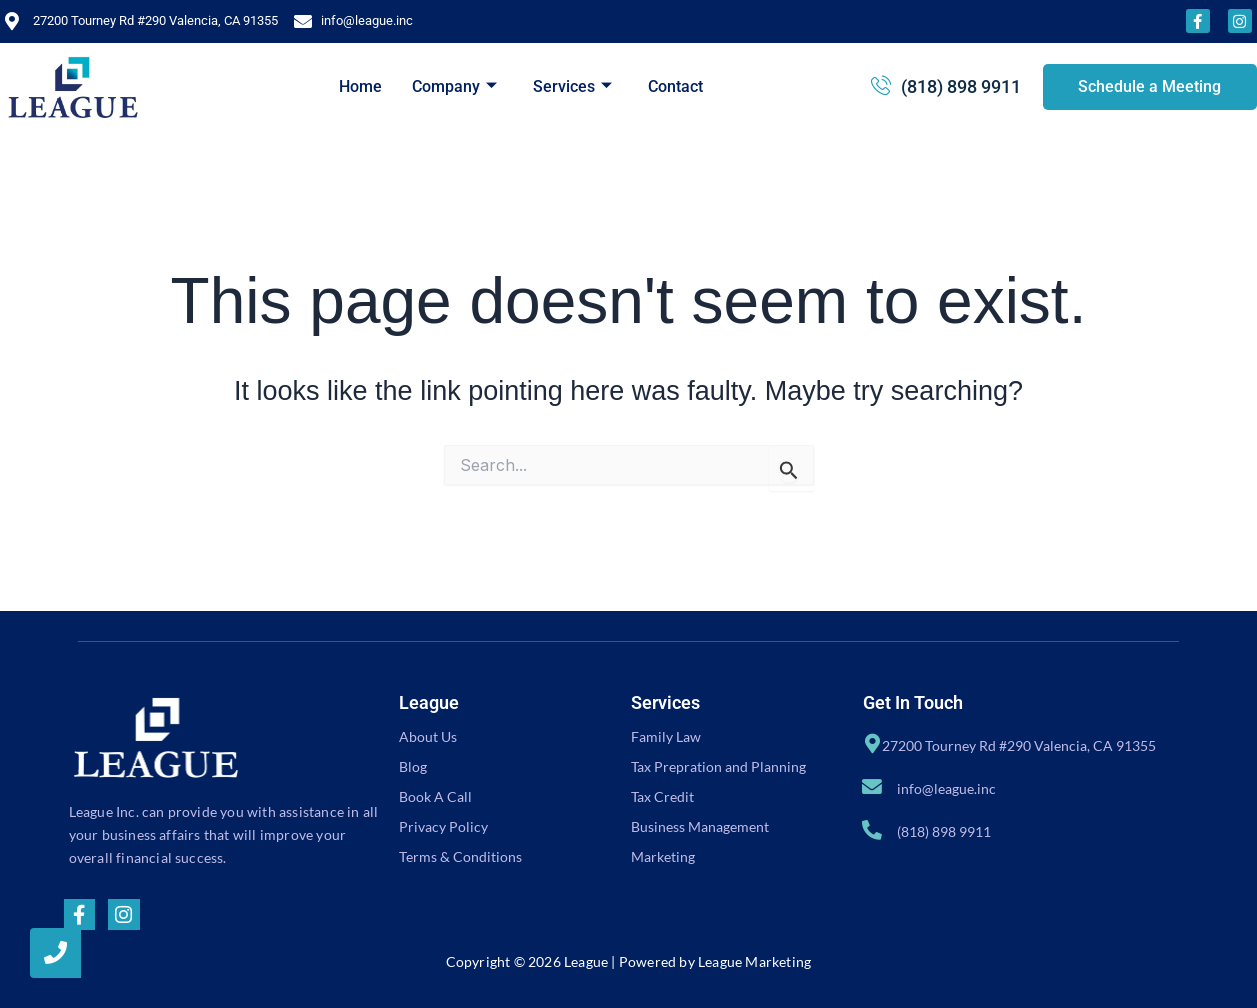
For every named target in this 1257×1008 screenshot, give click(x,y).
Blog (413, 766)
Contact (675, 86)
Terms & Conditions (460, 856)
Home (360, 86)
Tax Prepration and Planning (718, 766)
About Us (428, 736)
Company (454, 86)
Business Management (700, 826)
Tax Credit (662, 796)
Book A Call (435, 796)
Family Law (666, 736)
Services (572, 86)
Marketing (663, 856)
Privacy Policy (443, 826)
